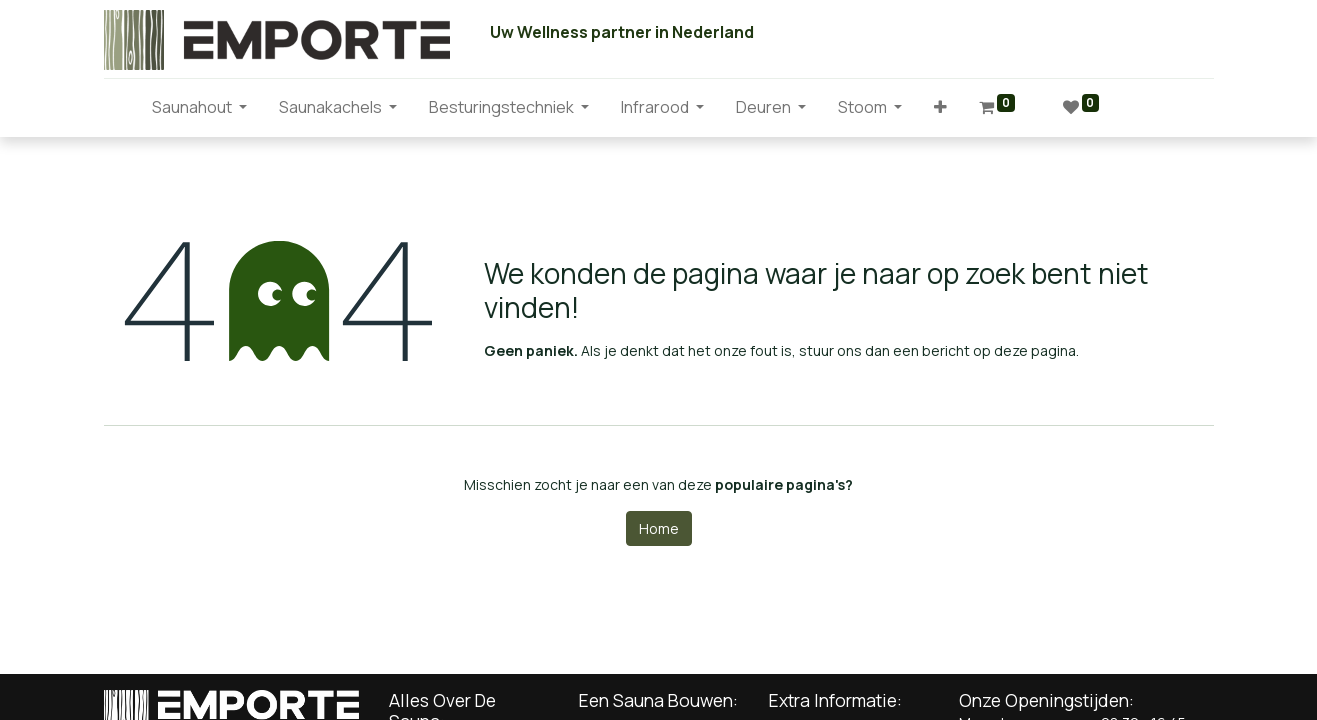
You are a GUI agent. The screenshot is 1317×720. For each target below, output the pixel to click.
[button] (940, 107)
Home (659, 528)
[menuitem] (120, 107)
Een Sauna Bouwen (656, 700)
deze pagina (1035, 350)
